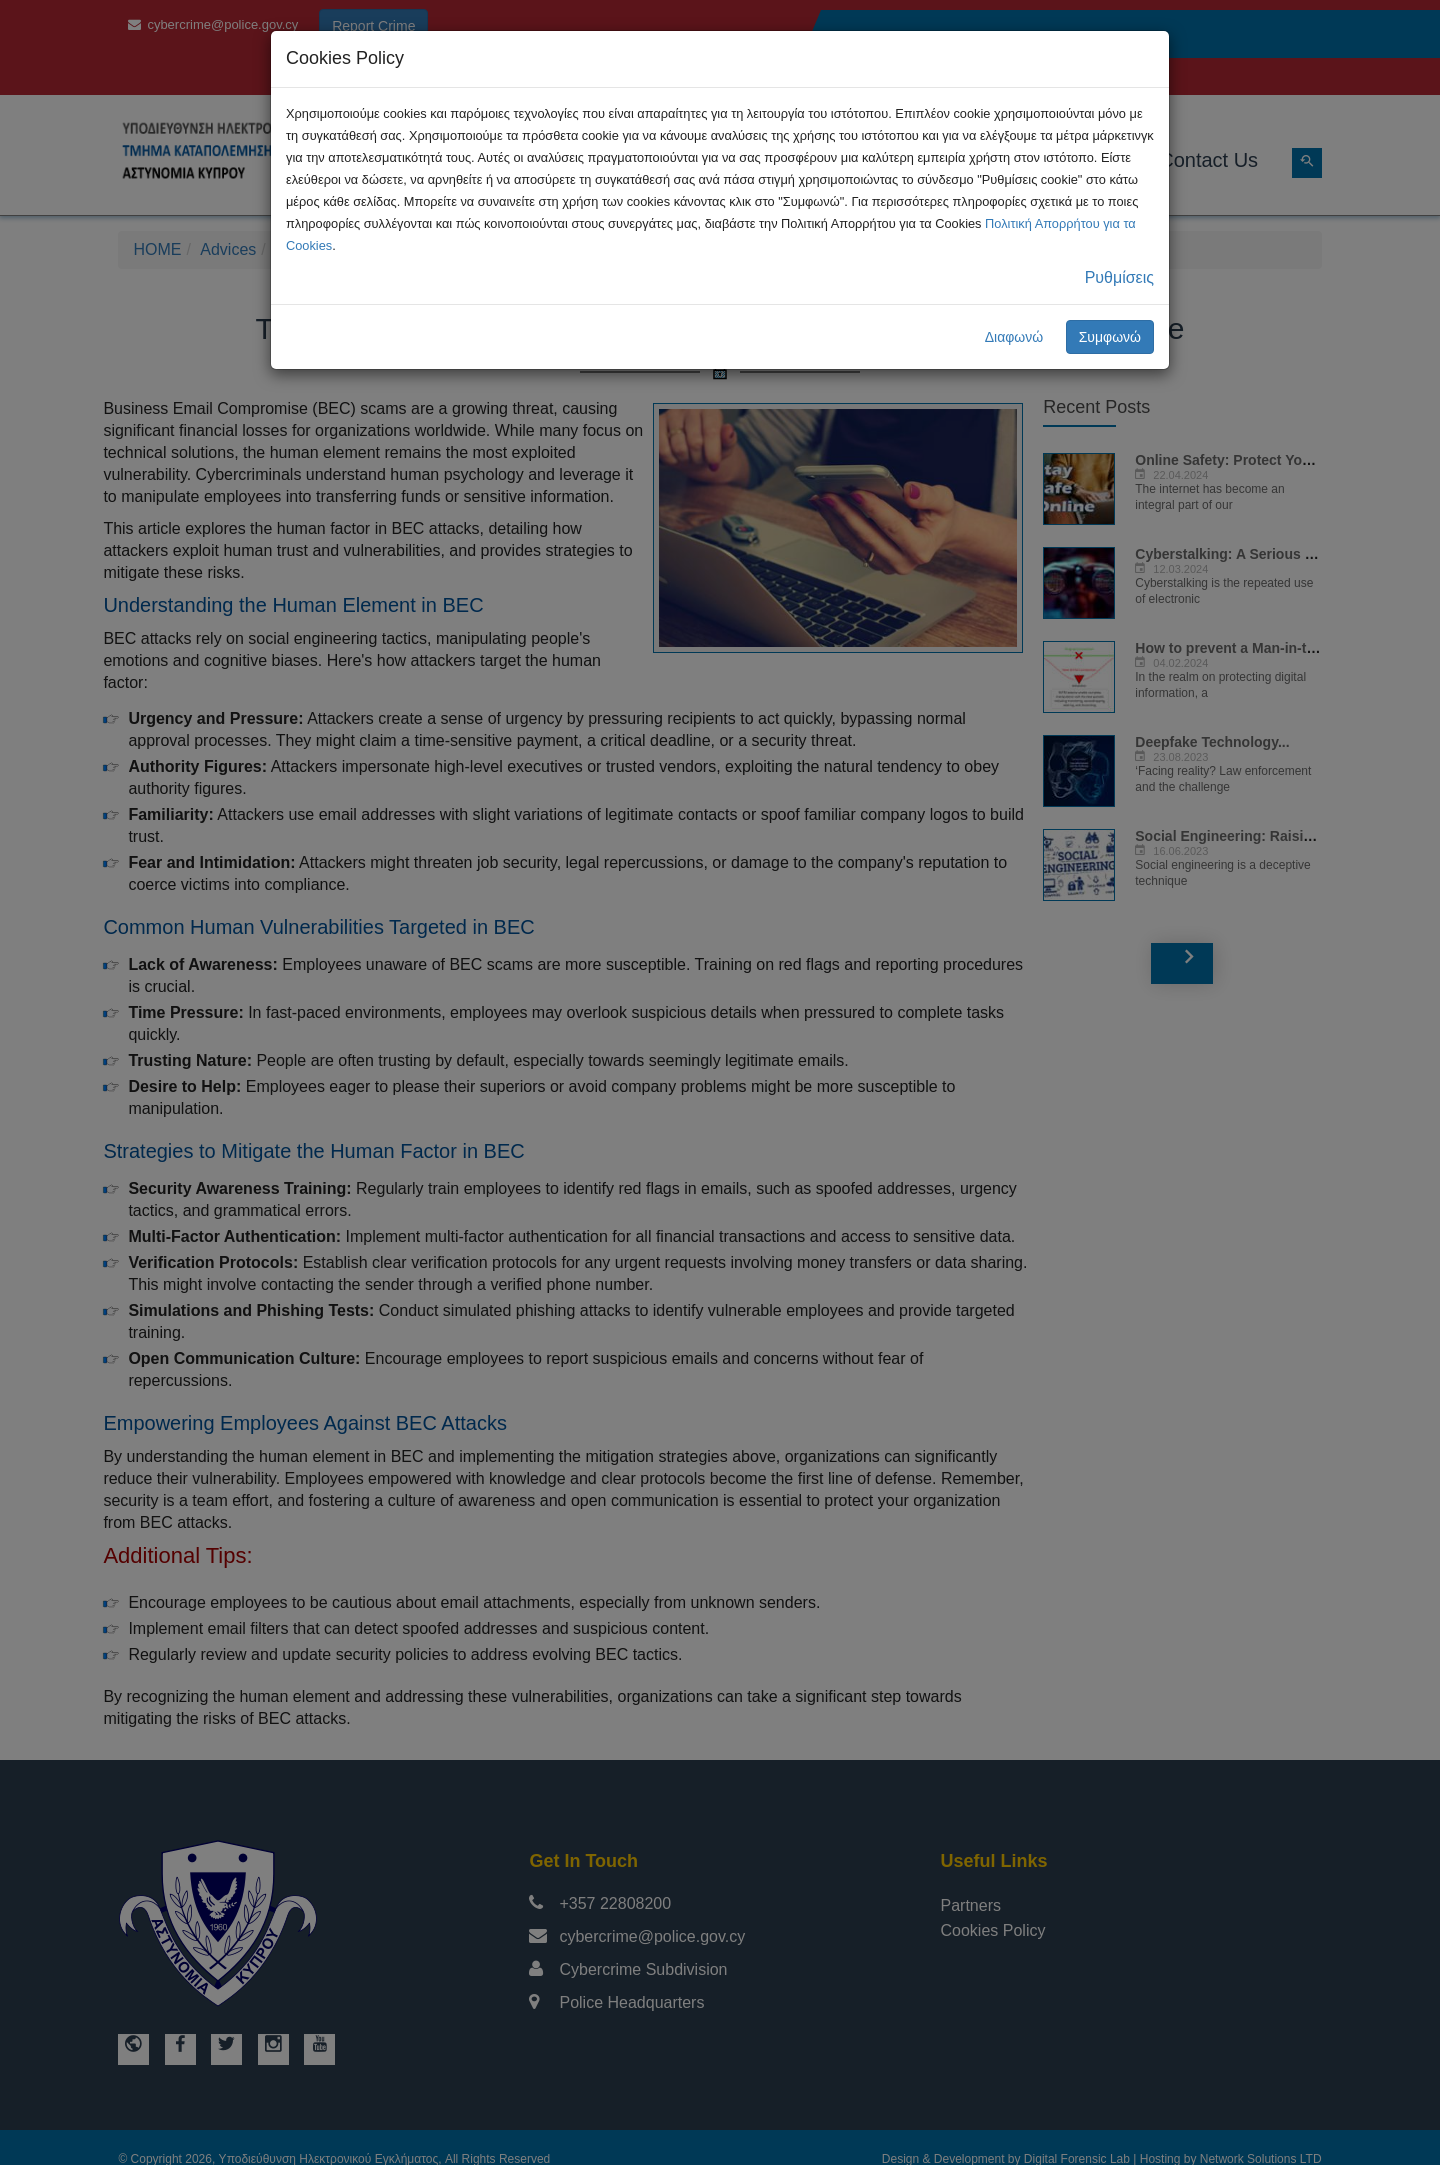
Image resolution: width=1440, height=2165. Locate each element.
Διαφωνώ (1014, 337)
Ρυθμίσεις (1119, 277)
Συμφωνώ (1110, 337)
